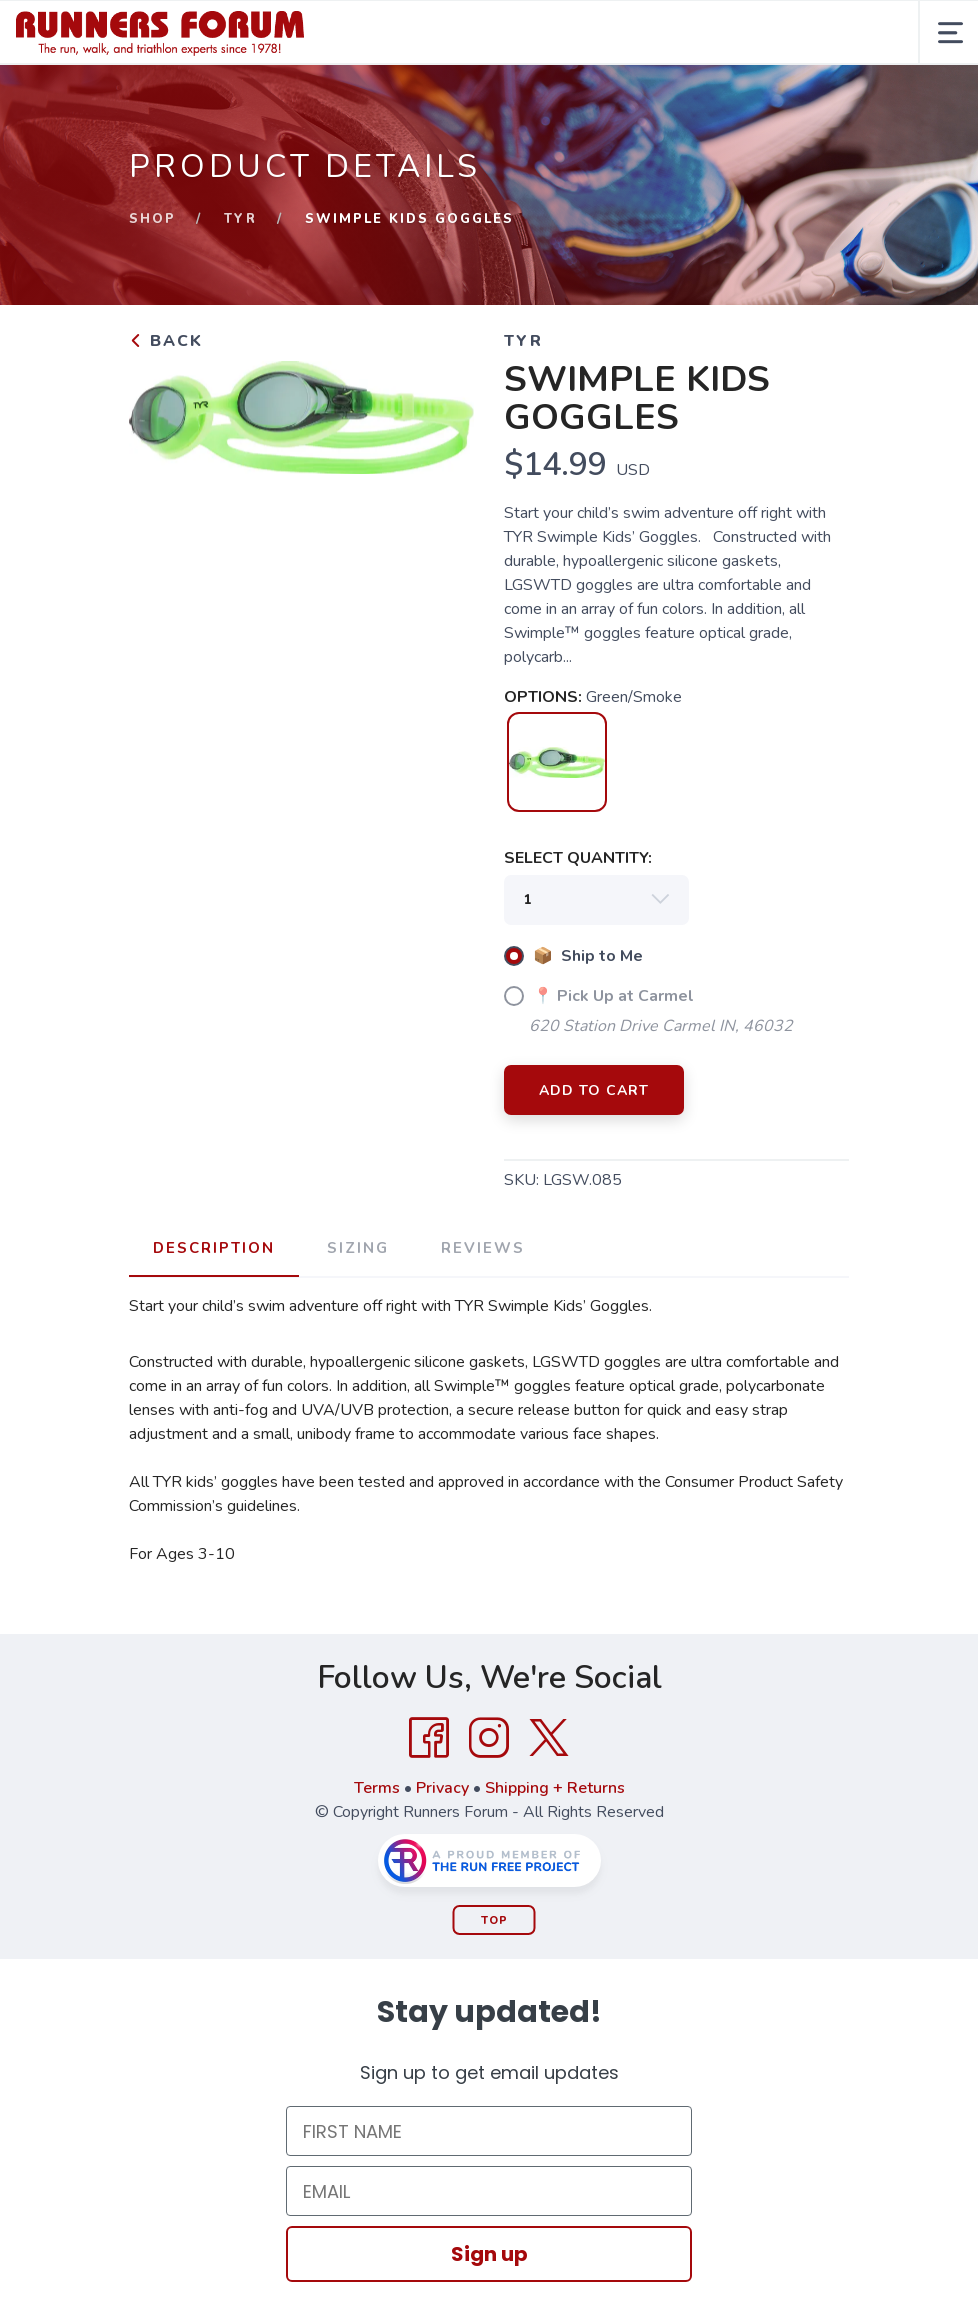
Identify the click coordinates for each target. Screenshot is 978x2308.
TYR (240, 219)
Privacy (442, 1788)
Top (494, 1920)
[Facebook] (429, 1738)
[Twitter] (549, 1738)
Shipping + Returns (555, 1788)
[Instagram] (489, 1738)
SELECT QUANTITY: (578, 858)
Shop (152, 219)
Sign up (489, 2254)
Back (166, 341)
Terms (377, 1788)
